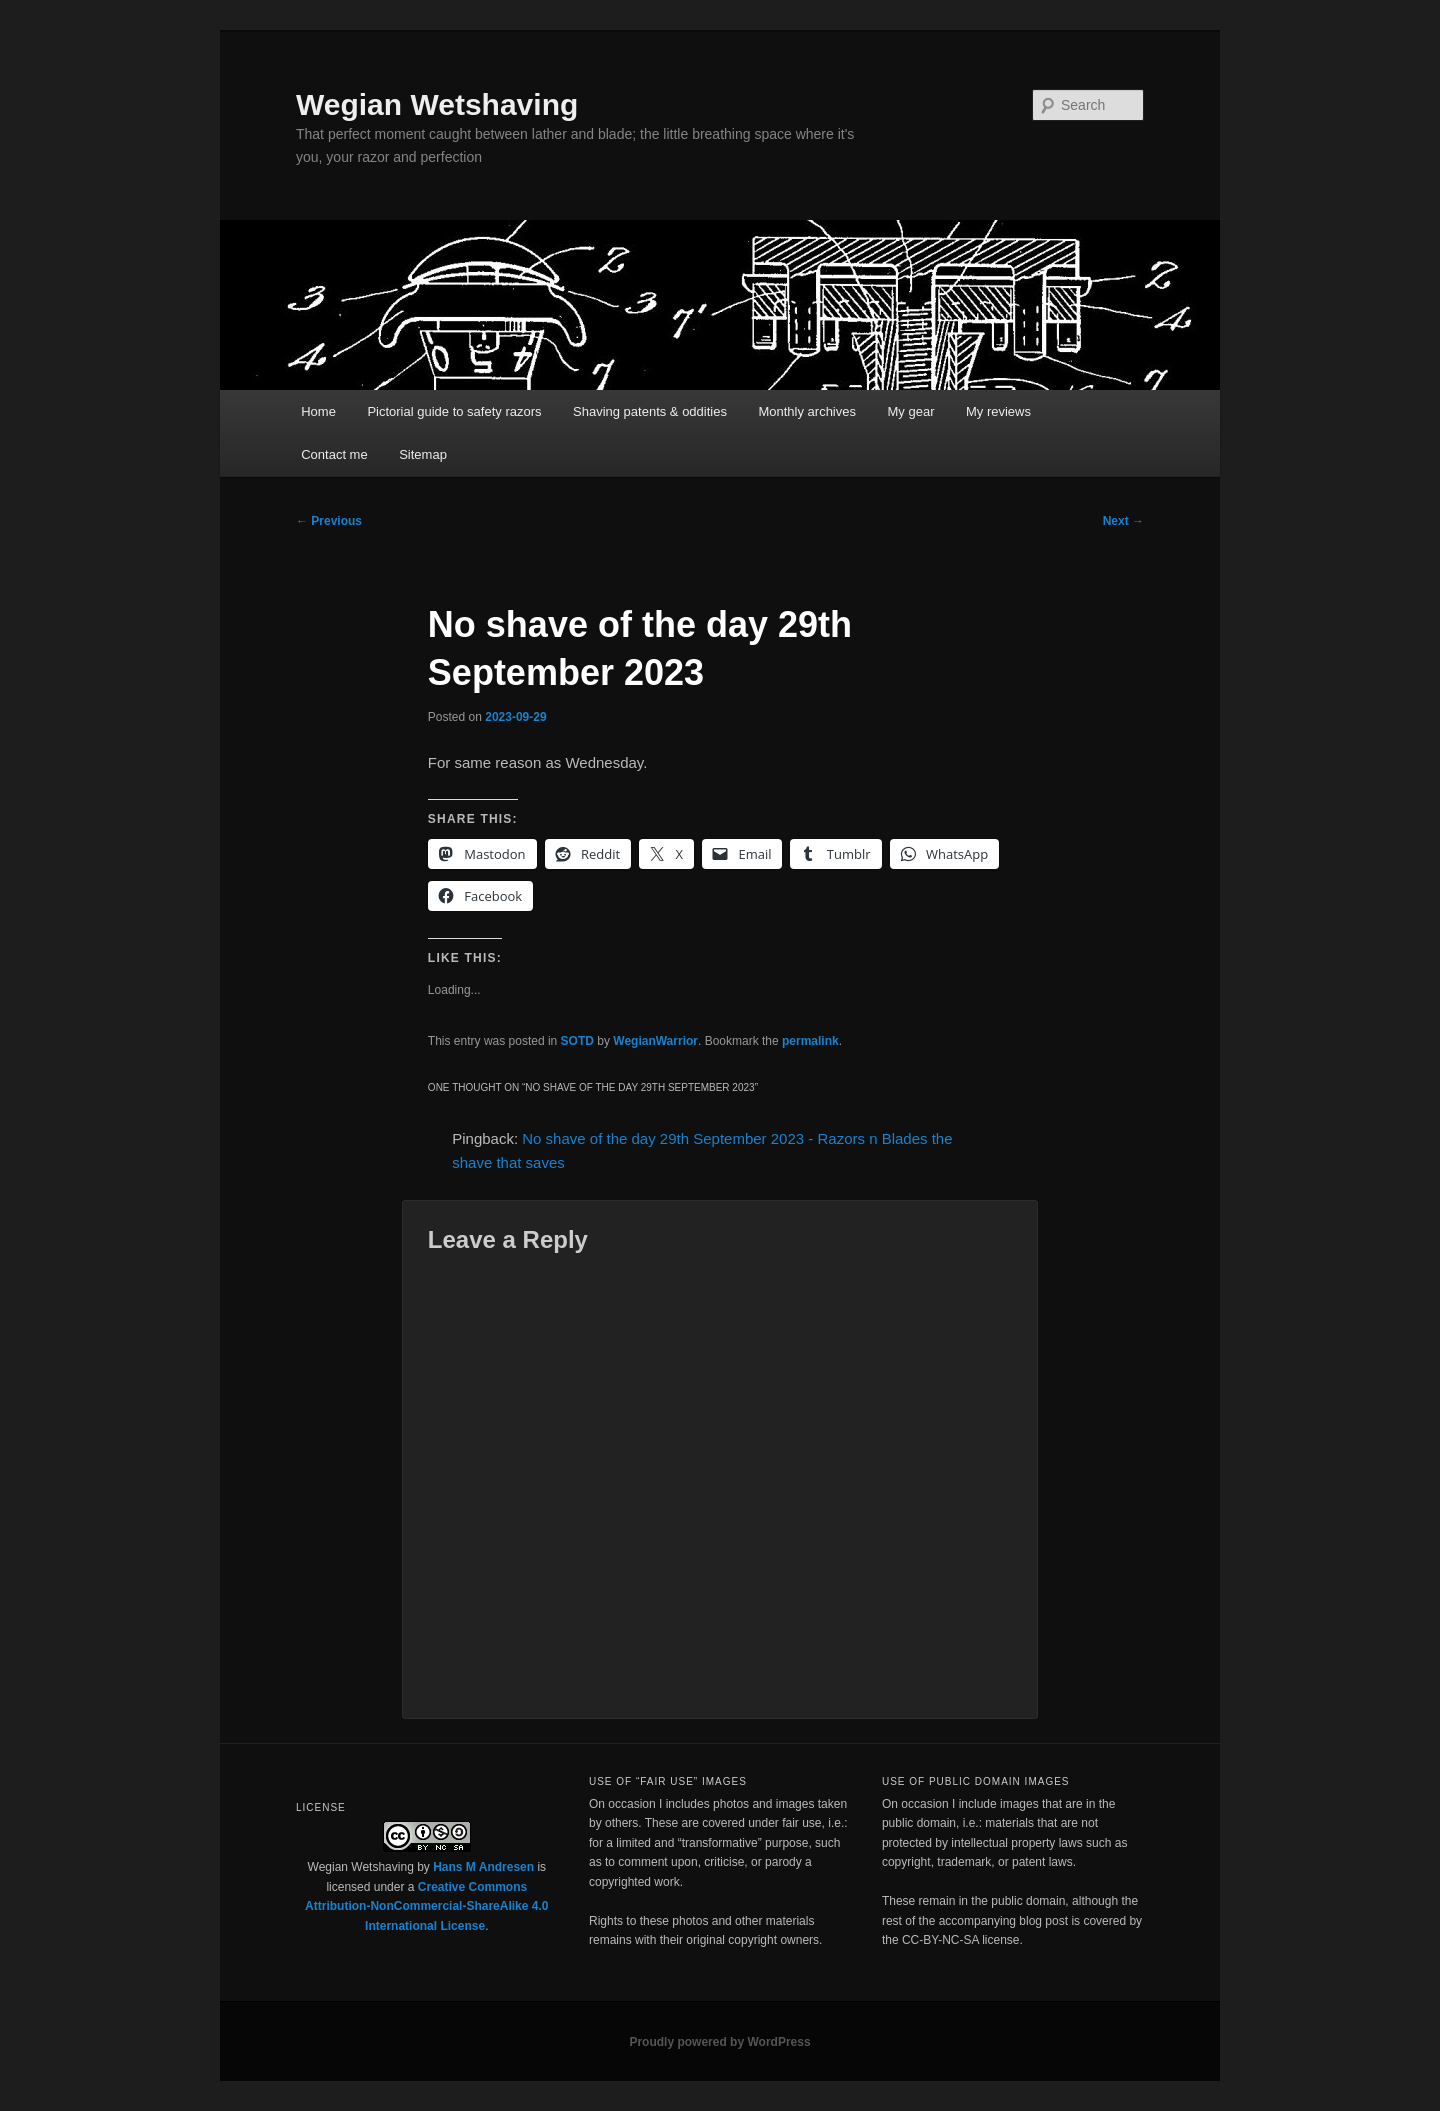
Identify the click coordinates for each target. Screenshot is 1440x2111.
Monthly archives (807, 411)
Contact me (334, 454)
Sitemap (423, 454)
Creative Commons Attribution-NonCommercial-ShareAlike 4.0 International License (426, 1906)
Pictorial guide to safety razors (454, 411)
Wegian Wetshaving (437, 104)
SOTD (577, 1041)
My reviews (998, 411)
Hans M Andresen (483, 1867)
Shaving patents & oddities (650, 411)
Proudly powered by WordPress (719, 2042)
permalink (810, 1041)
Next (1123, 521)
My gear (911, 411)
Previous (329, 521)
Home (318, 411)
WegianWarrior (655, 1041)
